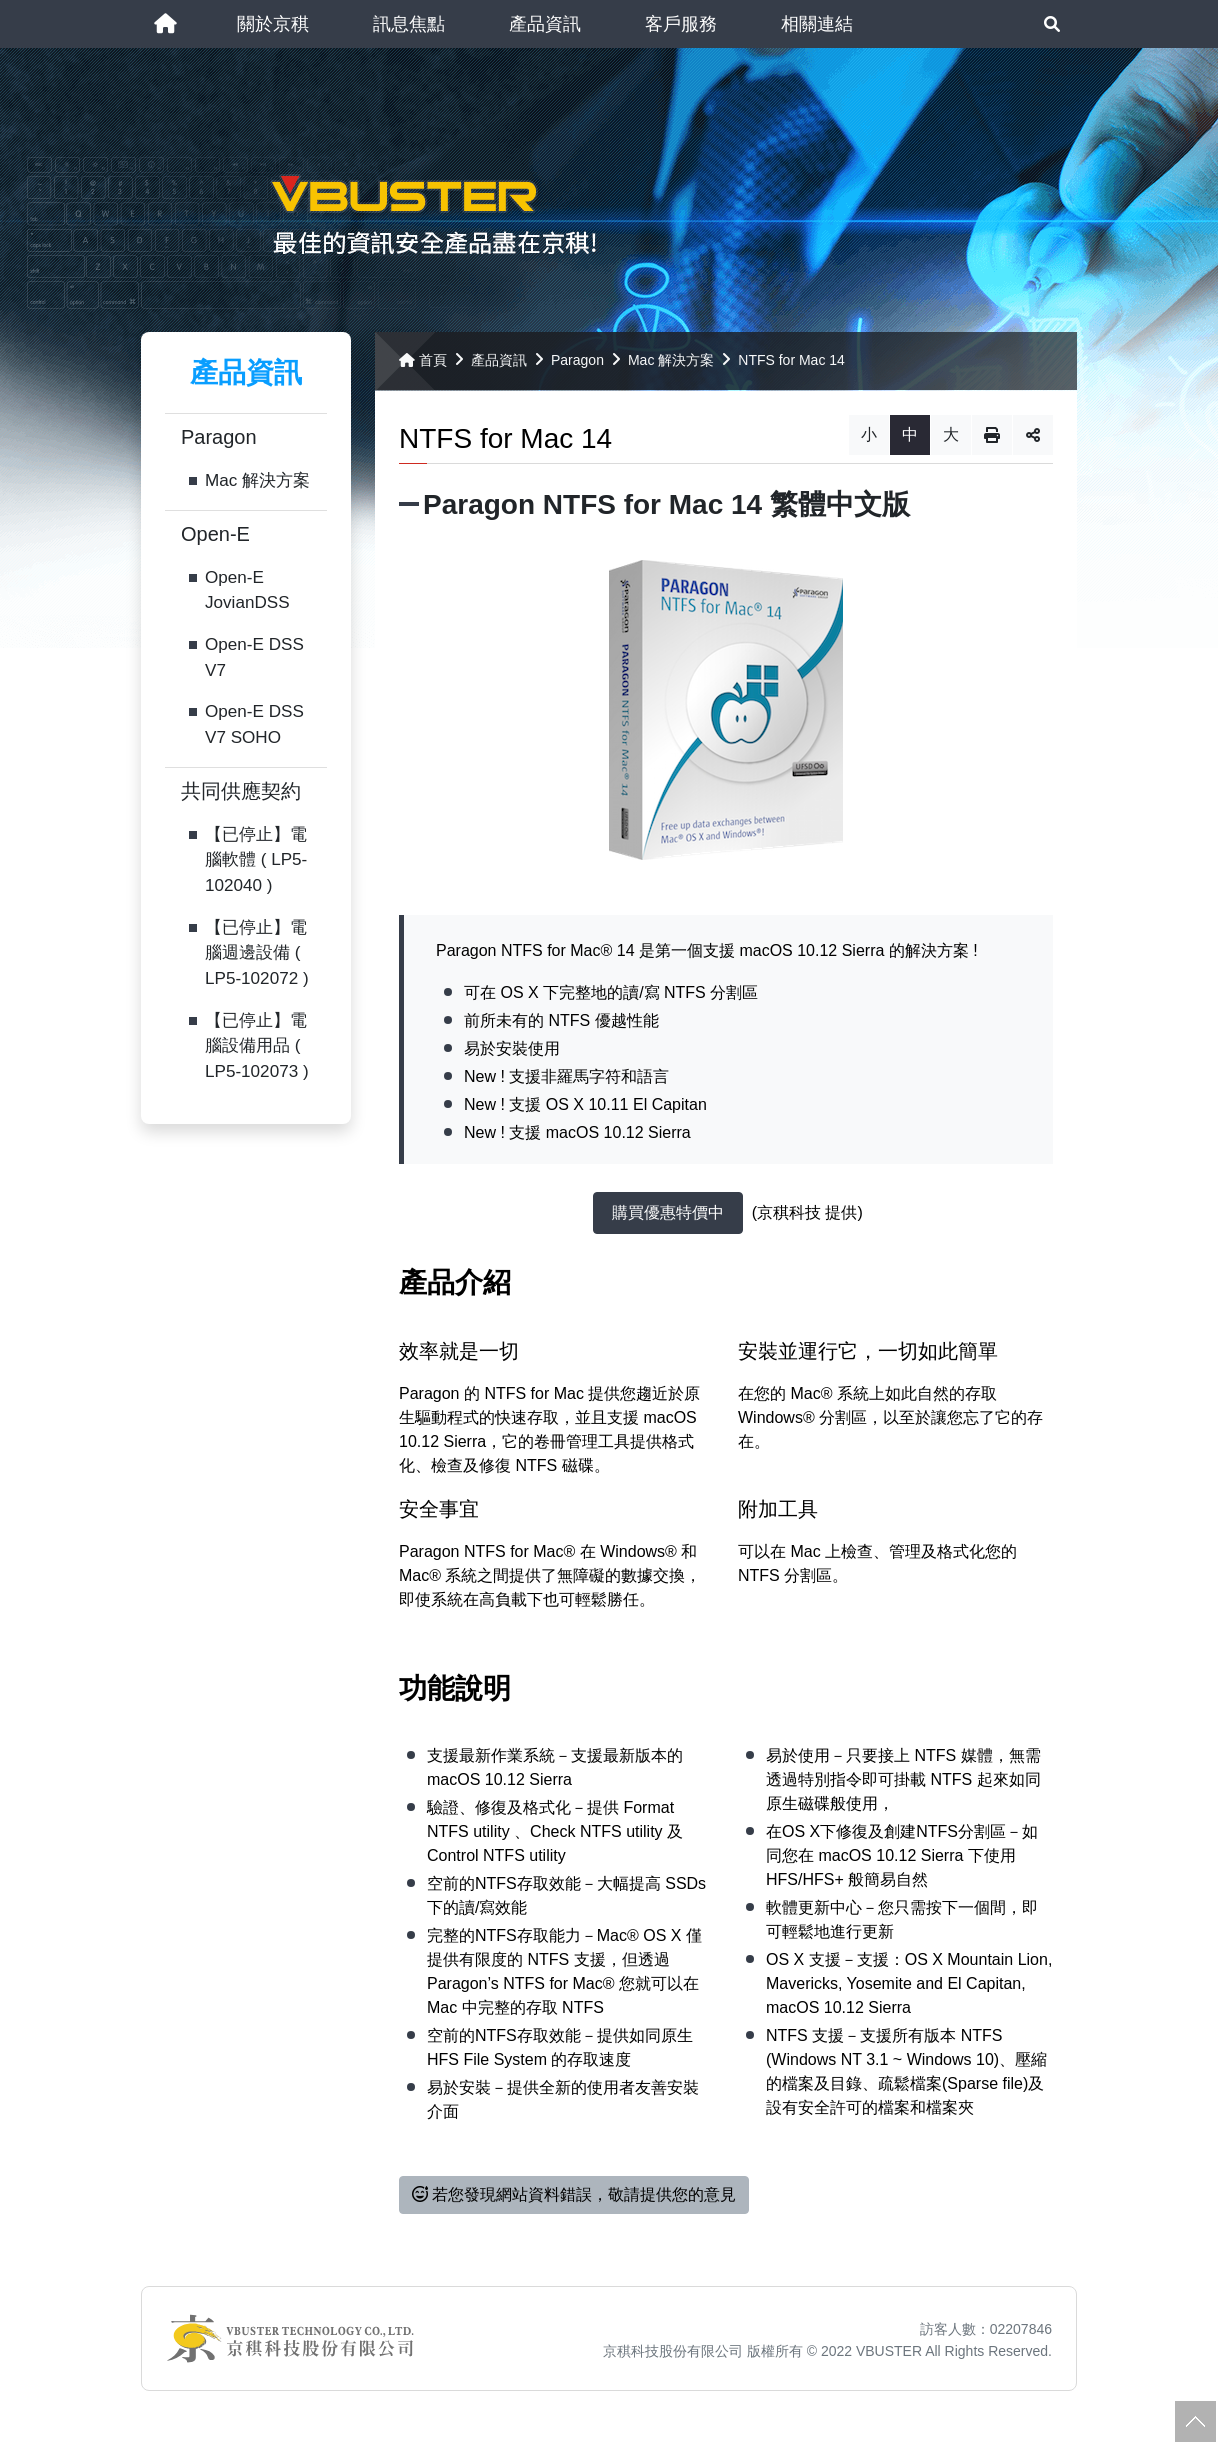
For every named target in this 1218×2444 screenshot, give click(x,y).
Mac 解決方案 (257, 485)
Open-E (215, 538)
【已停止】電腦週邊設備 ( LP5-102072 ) (257, 957)
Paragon (219, 442)
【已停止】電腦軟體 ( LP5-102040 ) (256, 864)
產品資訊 (499, 364)
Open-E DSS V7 (254, 662)
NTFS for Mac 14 (791, 364)
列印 (992, 439)
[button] (273, 24)
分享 (1033, 439)
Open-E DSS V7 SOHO (254, 729)
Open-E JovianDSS (247, 594)
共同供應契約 (241, 795)
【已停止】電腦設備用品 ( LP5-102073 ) (257, 1050)
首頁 (423, 364)
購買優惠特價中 (668, 1217)
